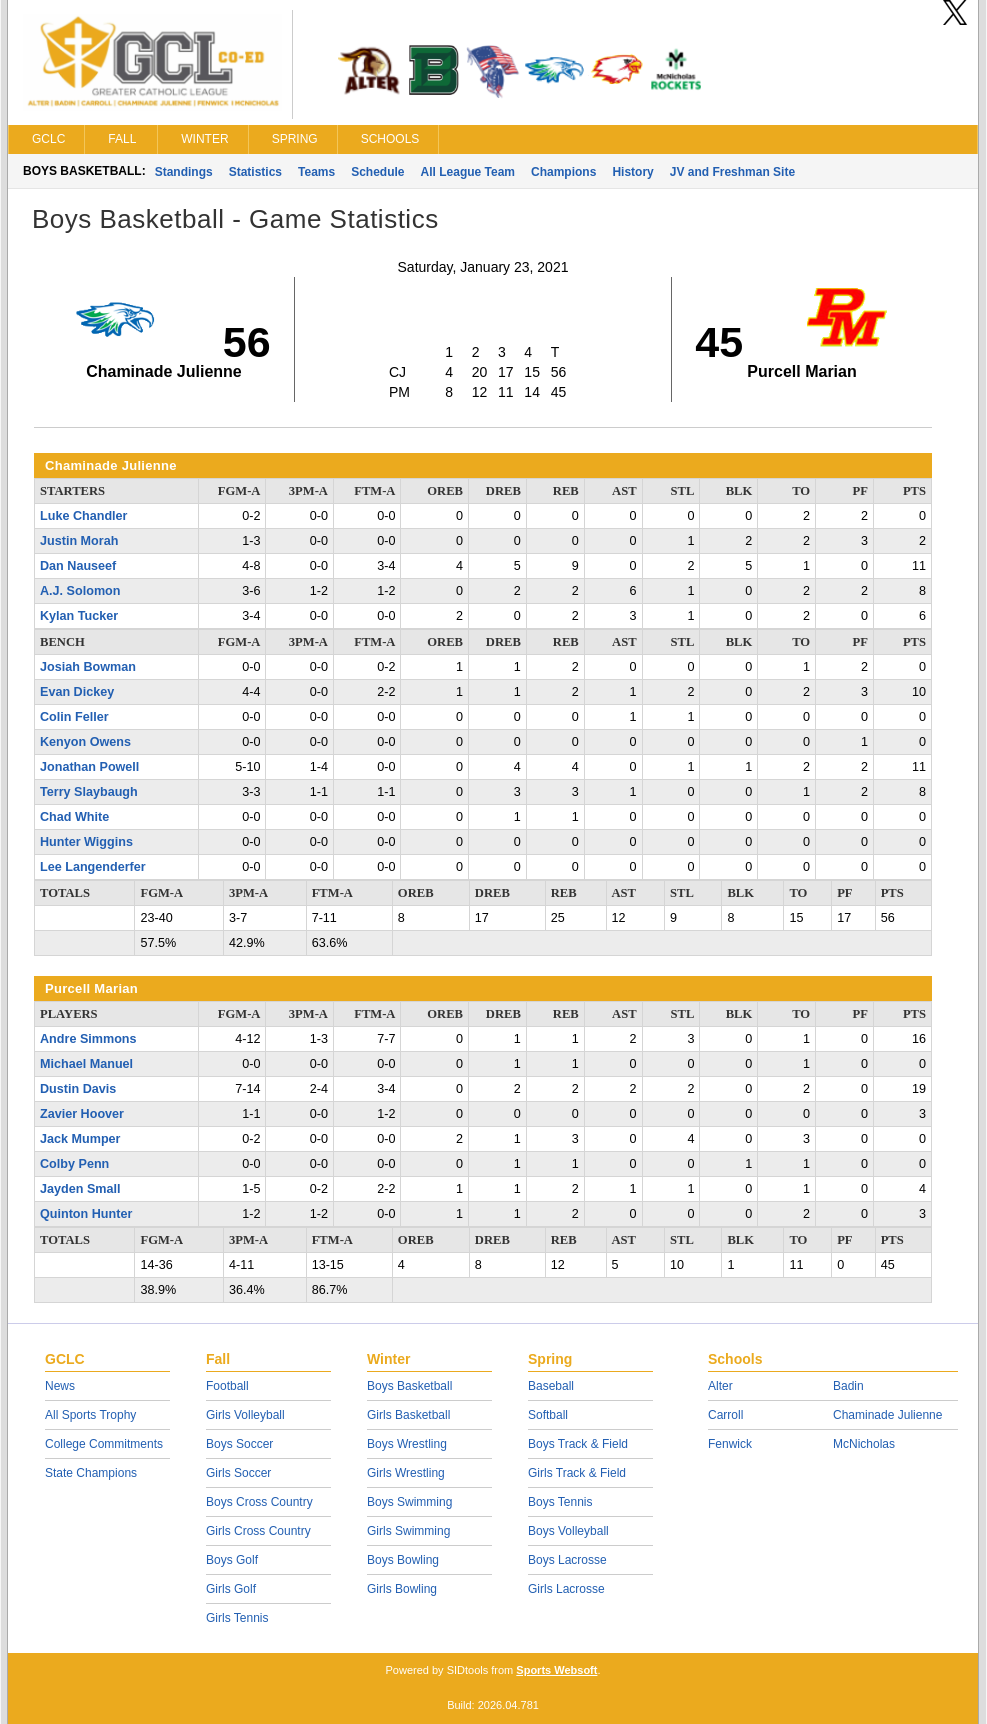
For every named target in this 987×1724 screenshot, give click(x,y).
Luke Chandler (83, 516)
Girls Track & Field (577, 1473)
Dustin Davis (78, 1089)
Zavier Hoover (82, 1114)
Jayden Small (80, 1189)
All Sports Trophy (90, 1415)
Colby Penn (74, 1164)
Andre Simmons (88, 1039)
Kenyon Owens (85, 742)
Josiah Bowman (88, 667)
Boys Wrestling (407, 1444)
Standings (184, 172)
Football (227, 1386)
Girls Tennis (237, 1618)
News (60, 1386)
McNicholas (864, 1444)
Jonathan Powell (89, 767)
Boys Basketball (409, 1386)
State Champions (91, 1473)
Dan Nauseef (78, 566)
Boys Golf (232, 1560)
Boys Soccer (239, 1444)
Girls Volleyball (245, 1415)
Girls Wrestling (406, 1473)
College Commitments (104, 1444)
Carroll (725, 1415)
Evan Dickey (77, 692)
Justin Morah (79, 541)
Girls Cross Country (258, 1531)
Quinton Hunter (86, 1214)
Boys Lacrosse (567, 1560)
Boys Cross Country (259, 1502)
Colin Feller (74, 717)
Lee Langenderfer (93, 867)
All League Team (468, 172)
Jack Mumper (80, 1139)
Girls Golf (231, 1589)
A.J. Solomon (80, 591)
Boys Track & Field (578, 1444)
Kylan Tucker (79, 616)
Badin (848, 1386)
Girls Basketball (408, 1415)
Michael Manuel (86, 1064)
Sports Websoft (556, 1670)
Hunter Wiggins (86, 842)
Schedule (377, 172)
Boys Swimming (409, 1502)
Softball (548, 1415)
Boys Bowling (403, 1560)
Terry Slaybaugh (89, 792)
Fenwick (730, 1444)
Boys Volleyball (568, 1531)
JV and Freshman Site (732, 172)
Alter (720, 1386)
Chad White (74, 817)
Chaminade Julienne (887, 1415)
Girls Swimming (408, 1531)
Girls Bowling (402, 1589)
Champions (563, 172)
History (632, 172)
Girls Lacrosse (566, 1589)
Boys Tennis (560, 1502)
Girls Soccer (238, 1473)
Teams (316, 172)
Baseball (551, 1386)
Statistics (255, 172)
